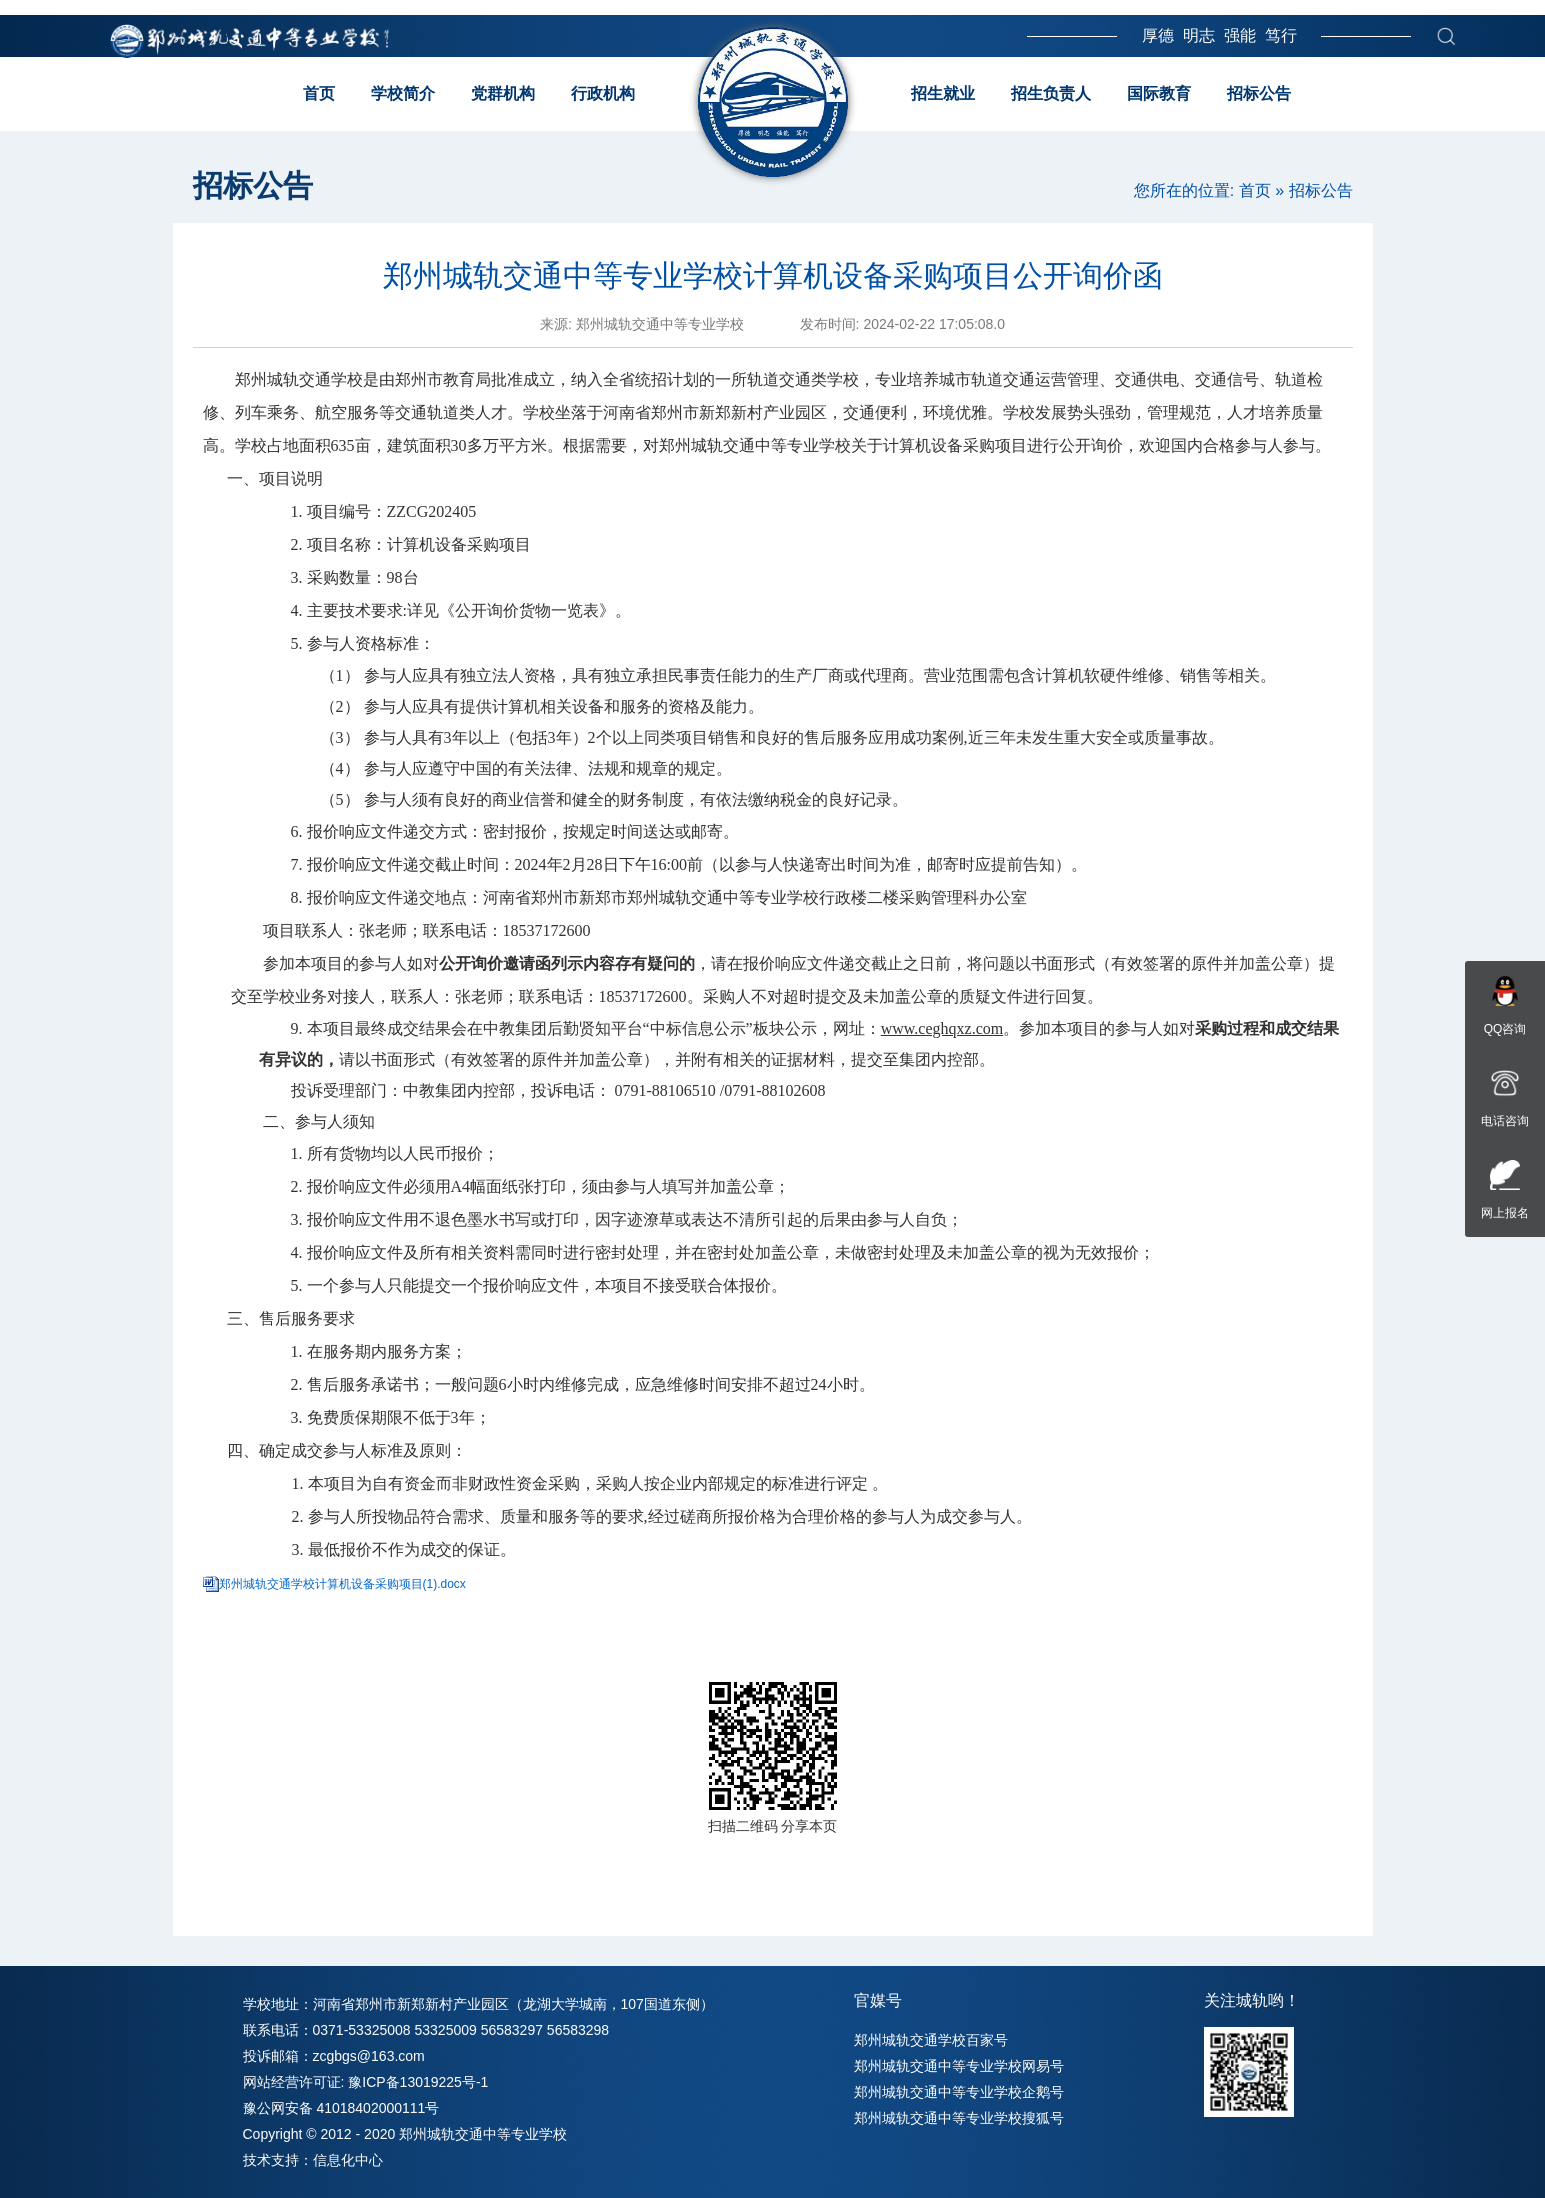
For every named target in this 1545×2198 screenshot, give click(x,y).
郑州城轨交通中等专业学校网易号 (959, 2066)
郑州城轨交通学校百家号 (931, 2040)
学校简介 (403, 93)
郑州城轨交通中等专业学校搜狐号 (959, 2118)
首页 (319, 93)
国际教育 (1159, 93)
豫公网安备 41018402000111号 (341, 2108)
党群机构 (503, 93)
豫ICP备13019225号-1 (418, 2082)
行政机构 (603, 93)
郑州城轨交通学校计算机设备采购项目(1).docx (342, 1584)
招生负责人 (1051, 93)
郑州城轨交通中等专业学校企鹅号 (959, 2092)
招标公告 (1259, 93)
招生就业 (943, 93)
